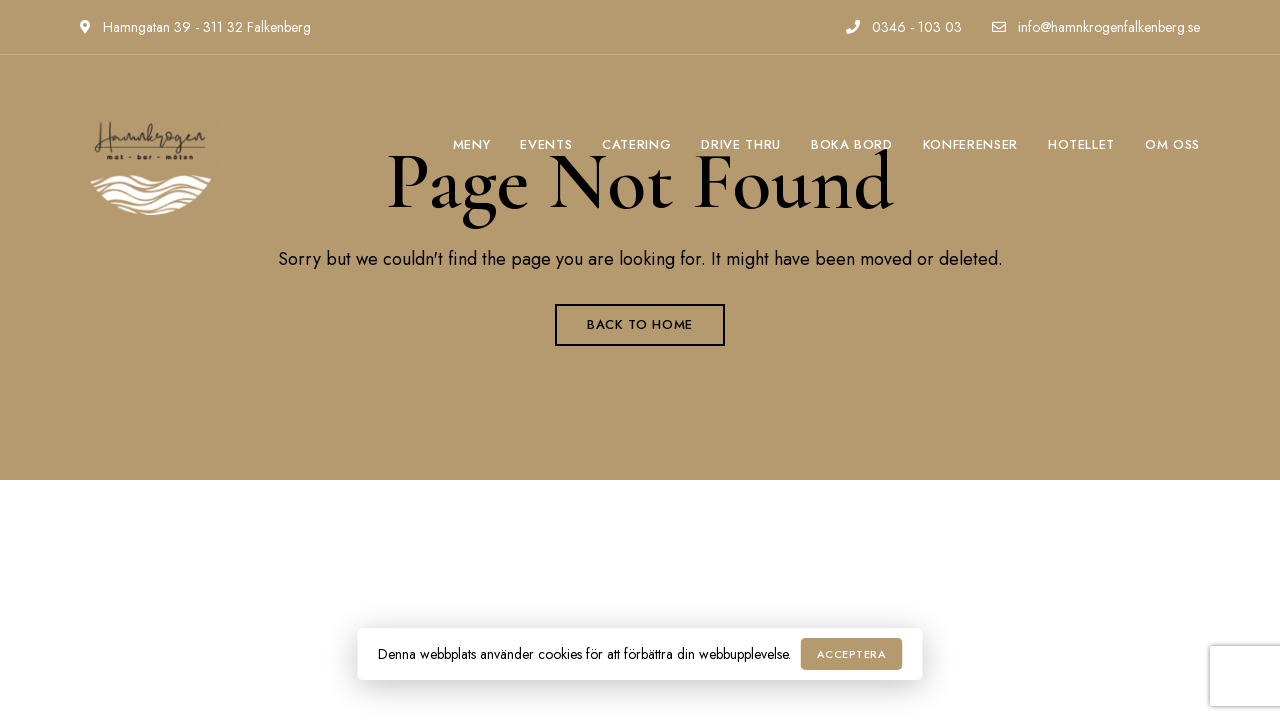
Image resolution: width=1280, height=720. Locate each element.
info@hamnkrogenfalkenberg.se (1096, 27)
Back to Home (640, 324)
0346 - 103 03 (904, 27)
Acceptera (852, 654)
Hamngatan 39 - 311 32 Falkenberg (195, 27)
